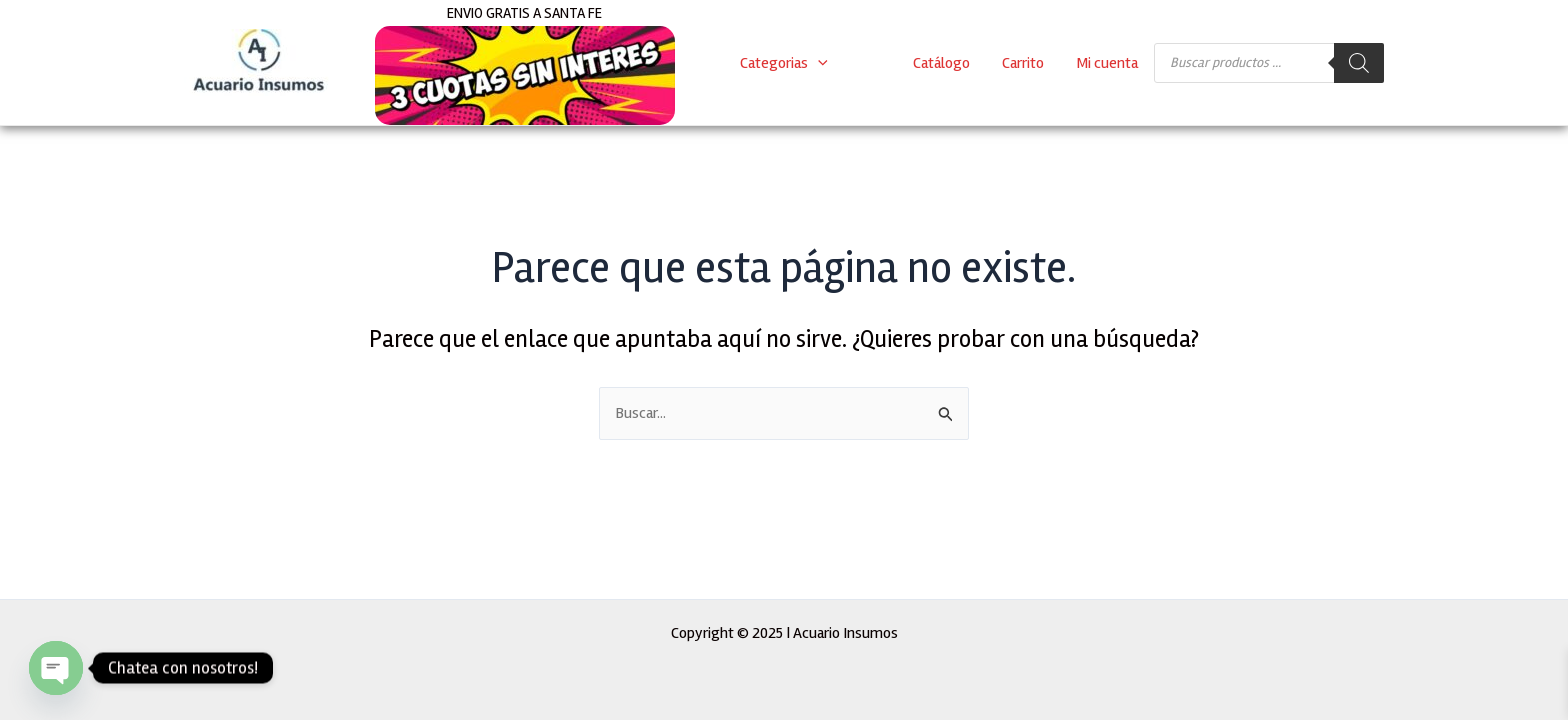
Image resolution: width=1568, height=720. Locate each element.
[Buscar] (1359, 63)
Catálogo (941, 63)
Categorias (784, 63)
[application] (818, 63)
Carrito (1023, 63)
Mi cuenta (1107, 63)
